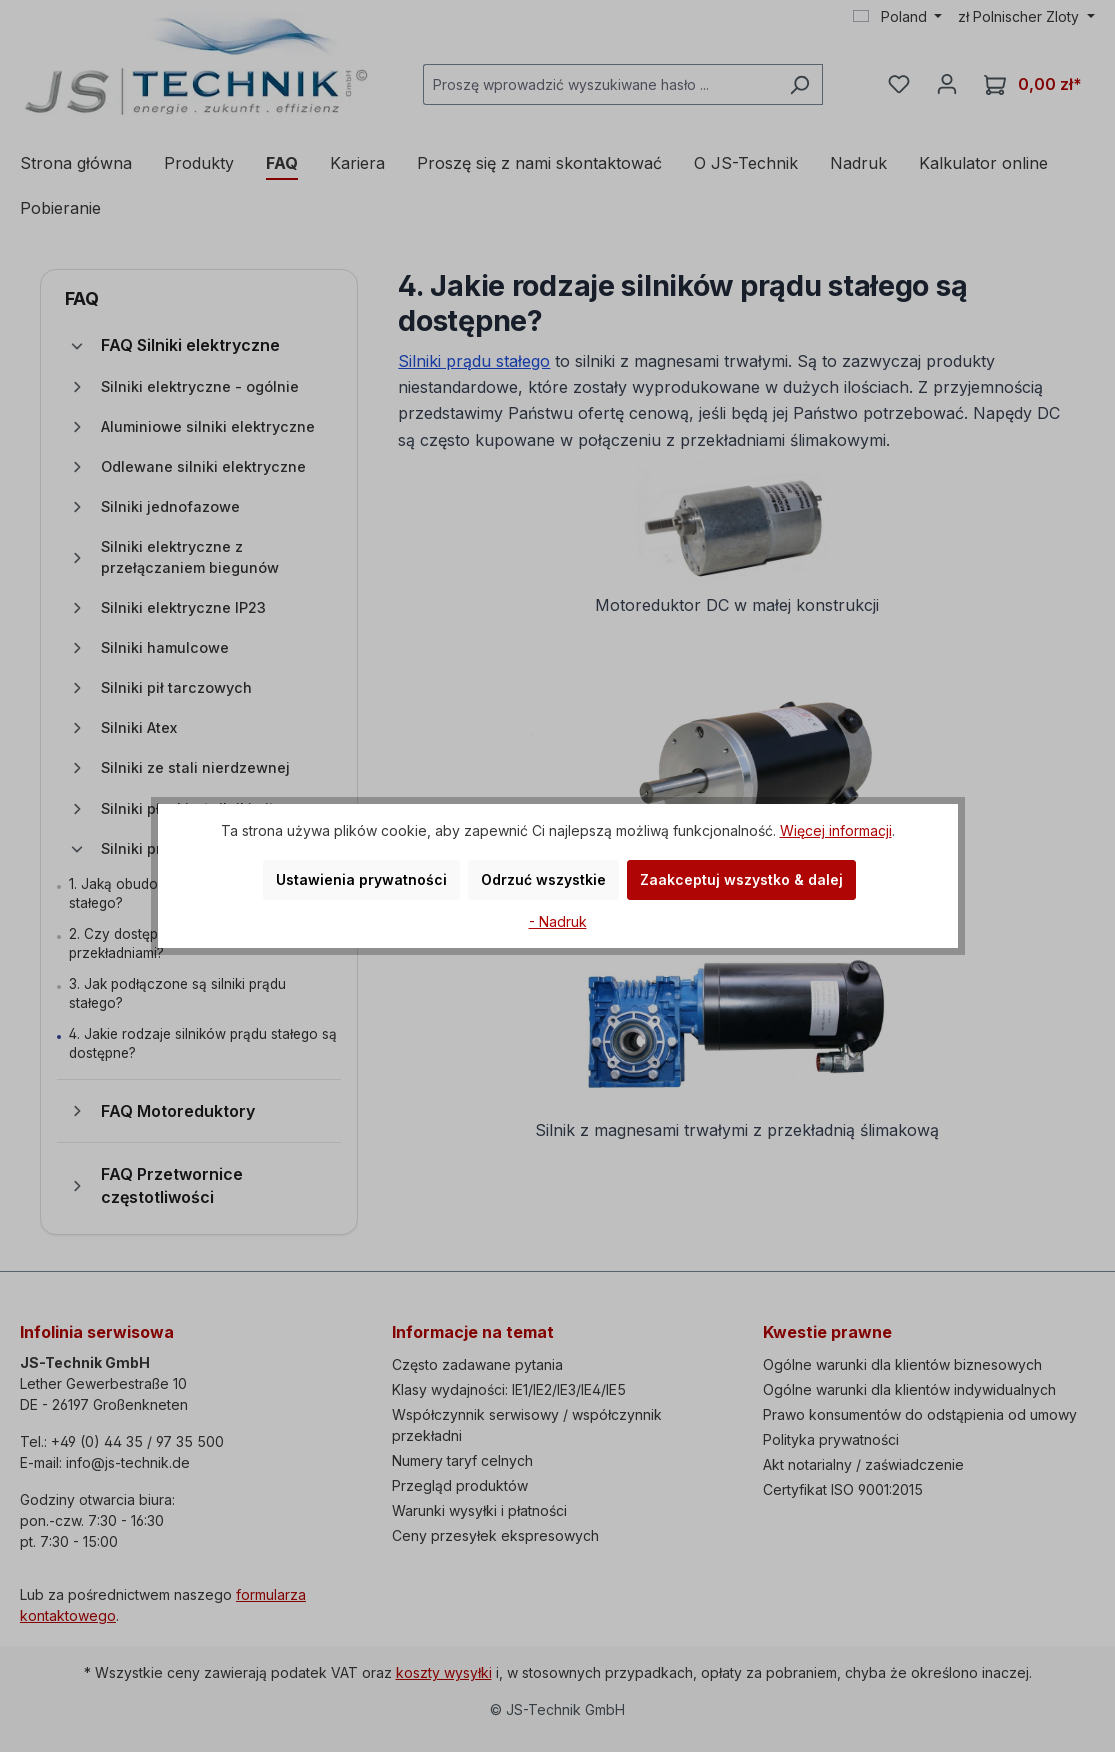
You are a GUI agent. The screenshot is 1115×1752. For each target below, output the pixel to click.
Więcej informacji (836, 830)
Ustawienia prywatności (361, 879)
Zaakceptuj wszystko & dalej (741, 879)
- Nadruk (558, 921)
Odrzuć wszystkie (543, 879)
